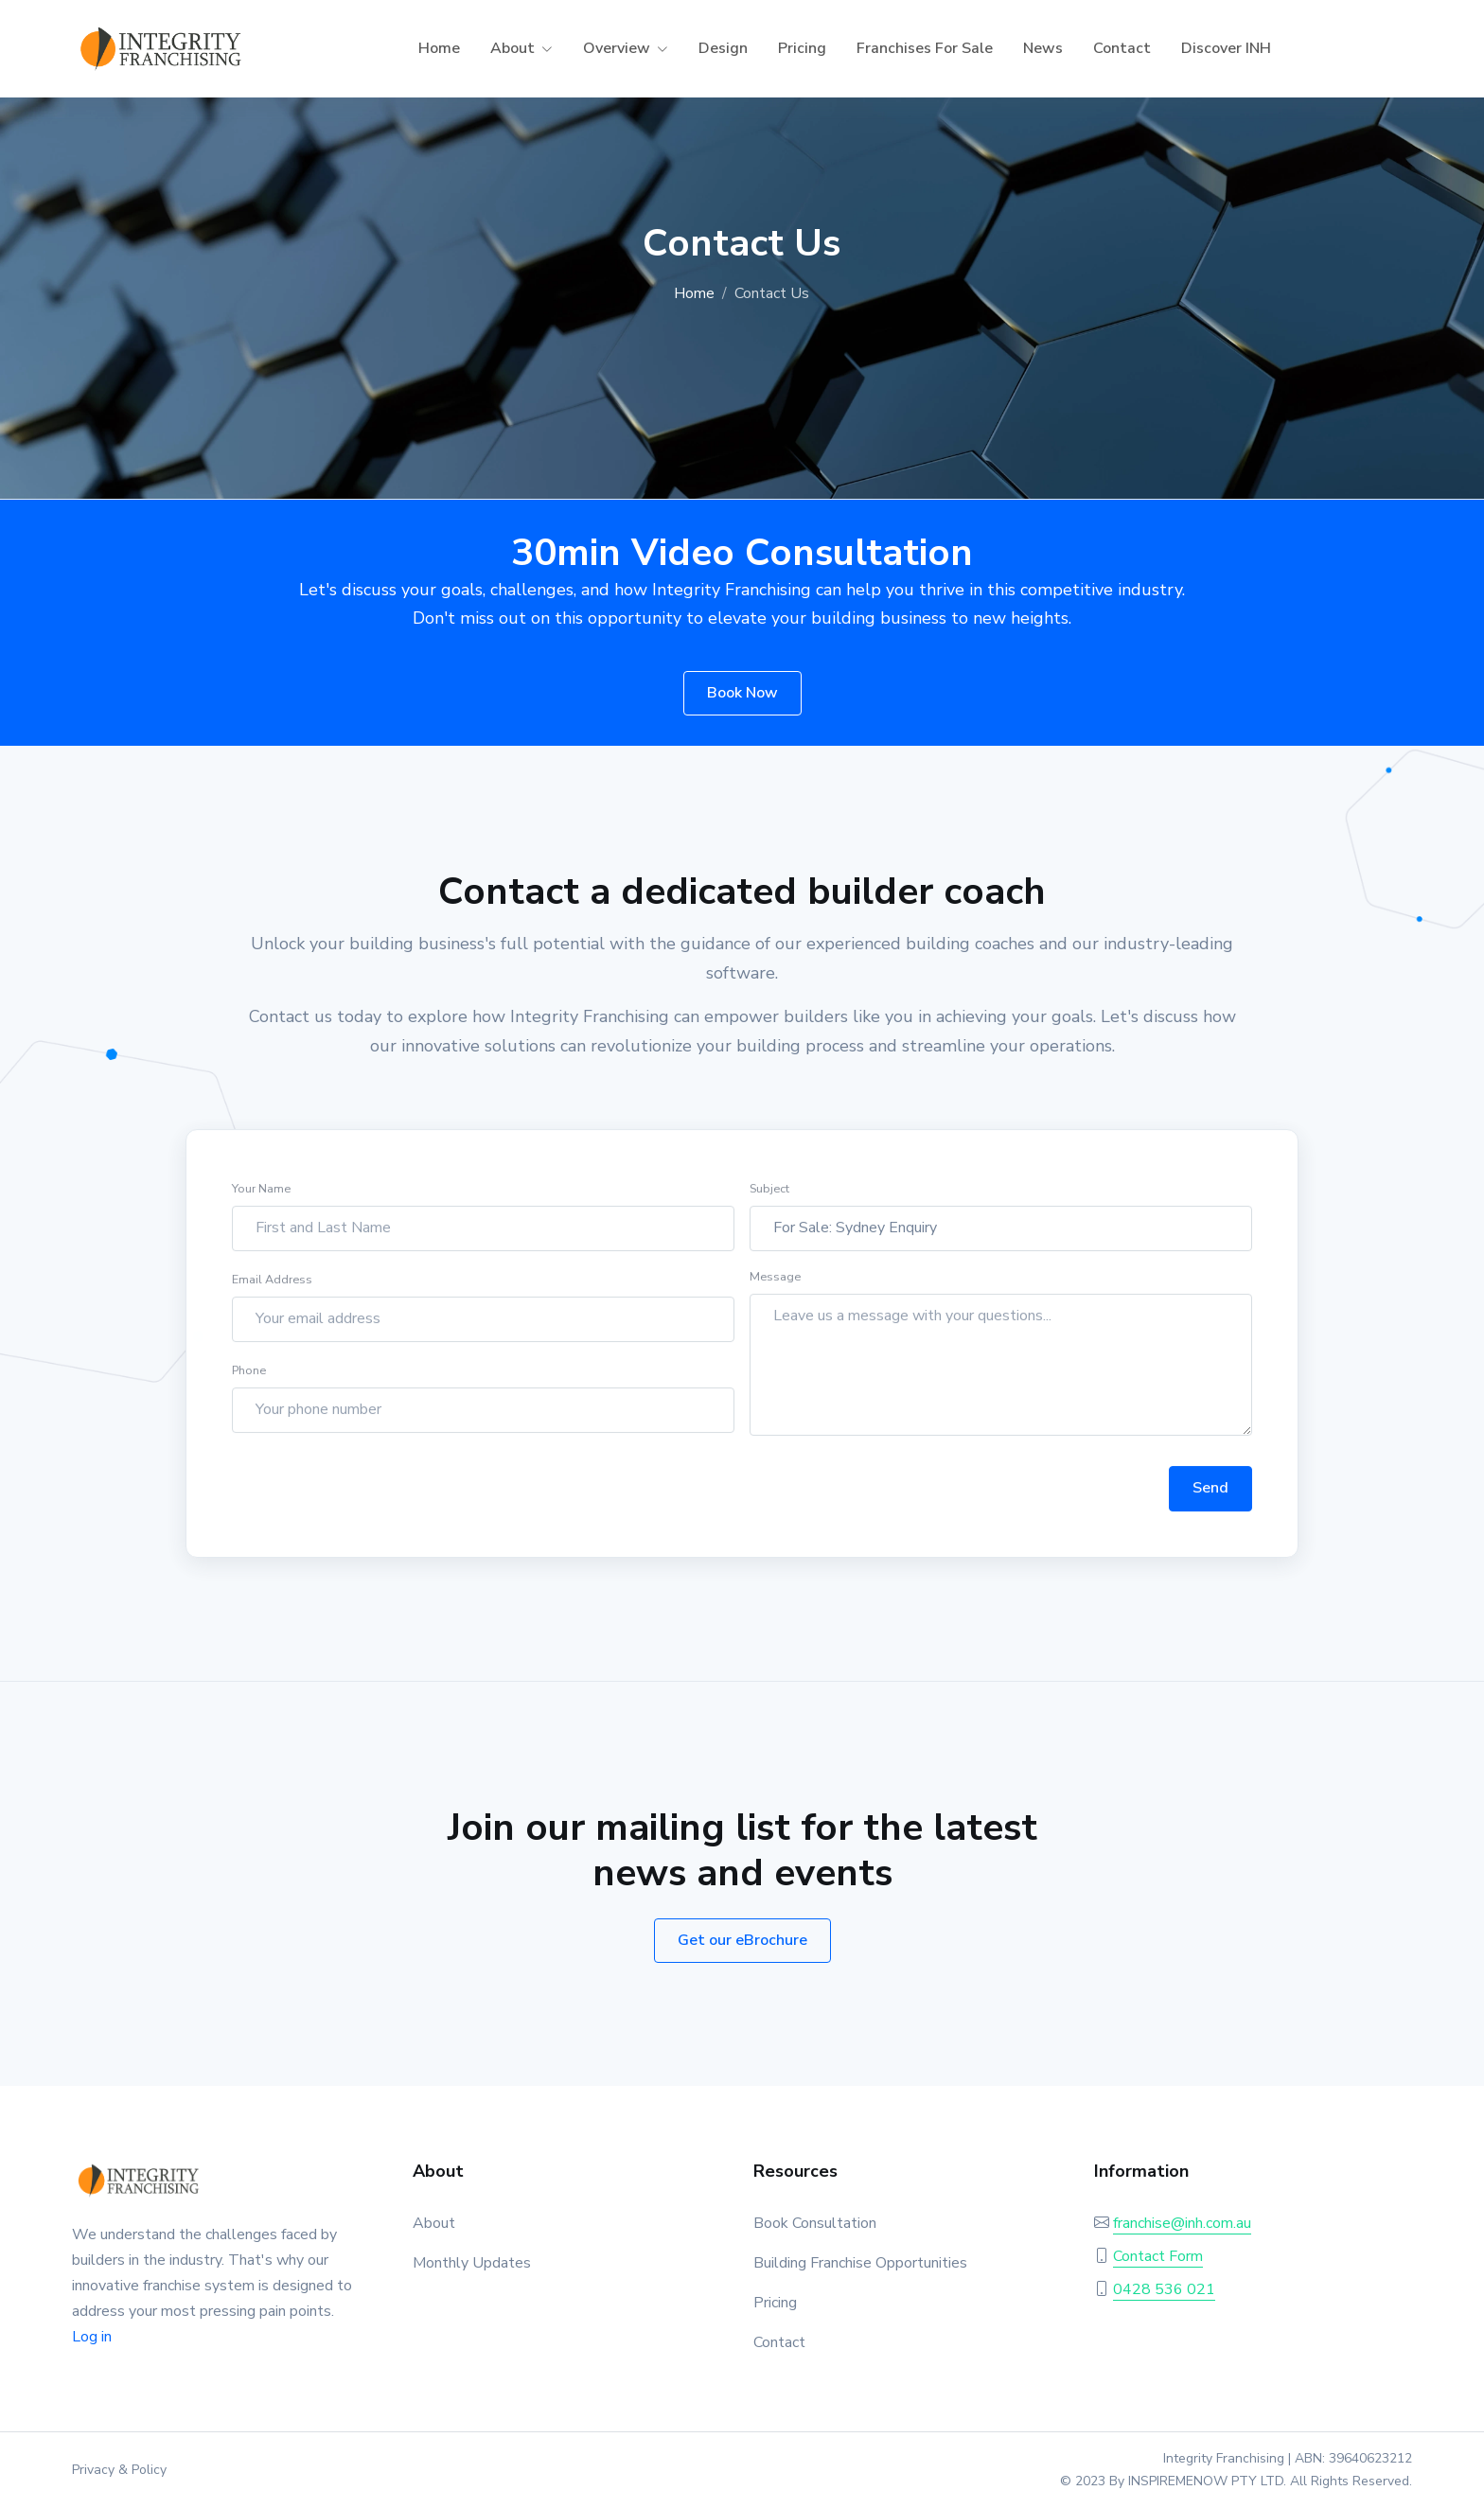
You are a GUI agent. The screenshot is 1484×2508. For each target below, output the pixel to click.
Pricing (802, 48)
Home (439, 48)
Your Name (261, 1206)
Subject (769, 1206)
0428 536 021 (1164, 2289)
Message (775, 1294)
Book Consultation (814, 2223)
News (1043, 48)
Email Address (272, 1297)
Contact (1122, 48)
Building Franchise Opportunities (860, 2262)
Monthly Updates (472, 2262)
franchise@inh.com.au (1182, 2223)
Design (723, 48)
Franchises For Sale (925, 48)
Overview (616, 48)
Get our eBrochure (742, 1940)
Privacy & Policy (119, 2470)
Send (1210, 1506)
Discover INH (1226, 48)
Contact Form (1158, 2256)
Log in (92, 2336)
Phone (249, 1388)
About (512, 48)
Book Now (742, 692)
